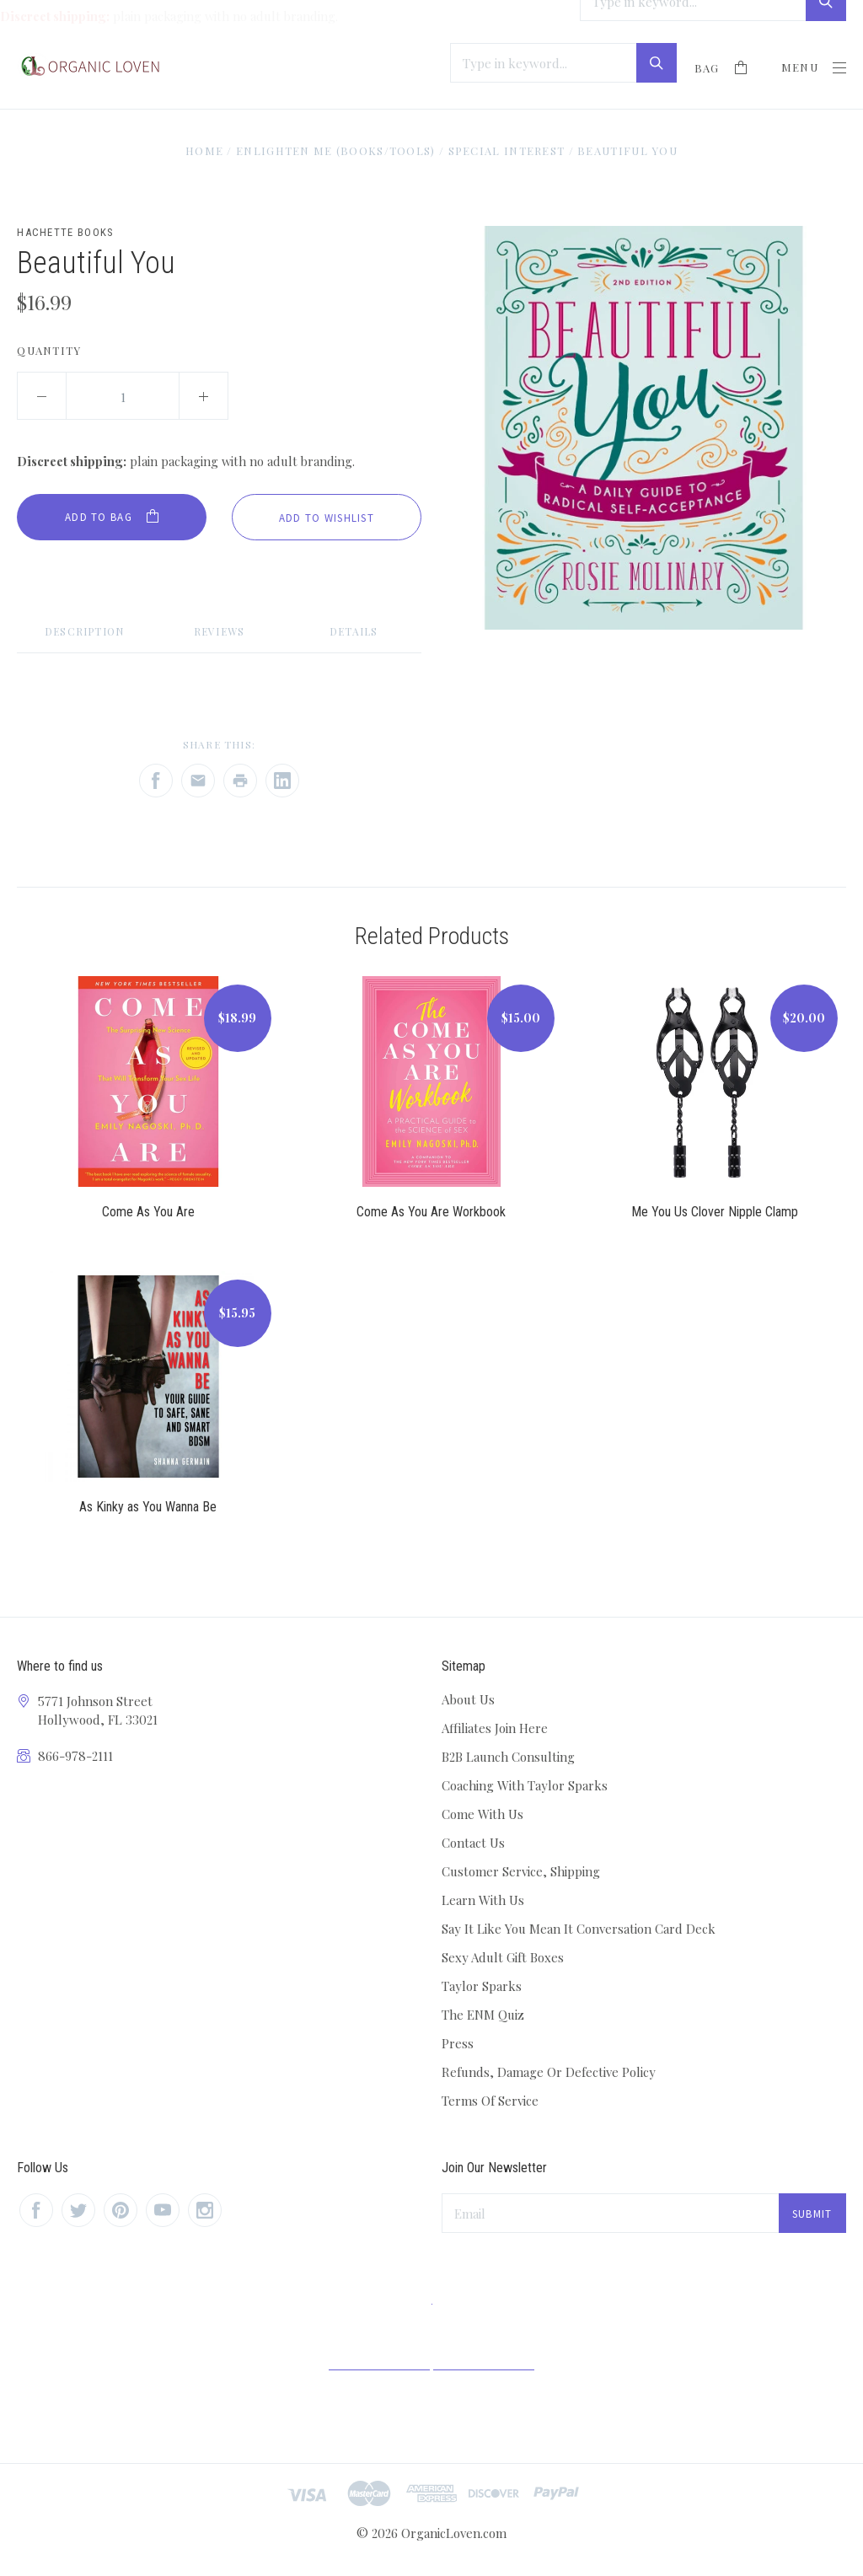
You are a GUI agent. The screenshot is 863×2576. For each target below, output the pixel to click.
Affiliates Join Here (495, 1728)
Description (84, 631)
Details (354, 631)
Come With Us (482, 1814)
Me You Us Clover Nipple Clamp (714, 1212)
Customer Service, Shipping (521, 1871)
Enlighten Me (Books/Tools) (336, 150)
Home (204, 150)
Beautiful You (627, 150)
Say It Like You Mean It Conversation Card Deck (579, 1928)
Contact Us (473, 1842)
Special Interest (507, 150)
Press (458, 2043)
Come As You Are (148, 1212)
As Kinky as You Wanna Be (148, 1507)
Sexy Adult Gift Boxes (503, 1957)
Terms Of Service (490, 2100)
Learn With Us (483, 1900)
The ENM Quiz (483, 2014)
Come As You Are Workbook (431, 1212)
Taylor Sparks (482, 1986)
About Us (468, 1699)
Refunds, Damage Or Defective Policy (549, 2071)
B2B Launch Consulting (508, 1756)
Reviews (219, 631)
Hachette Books (65, 232)
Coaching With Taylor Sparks (525, 1785)
